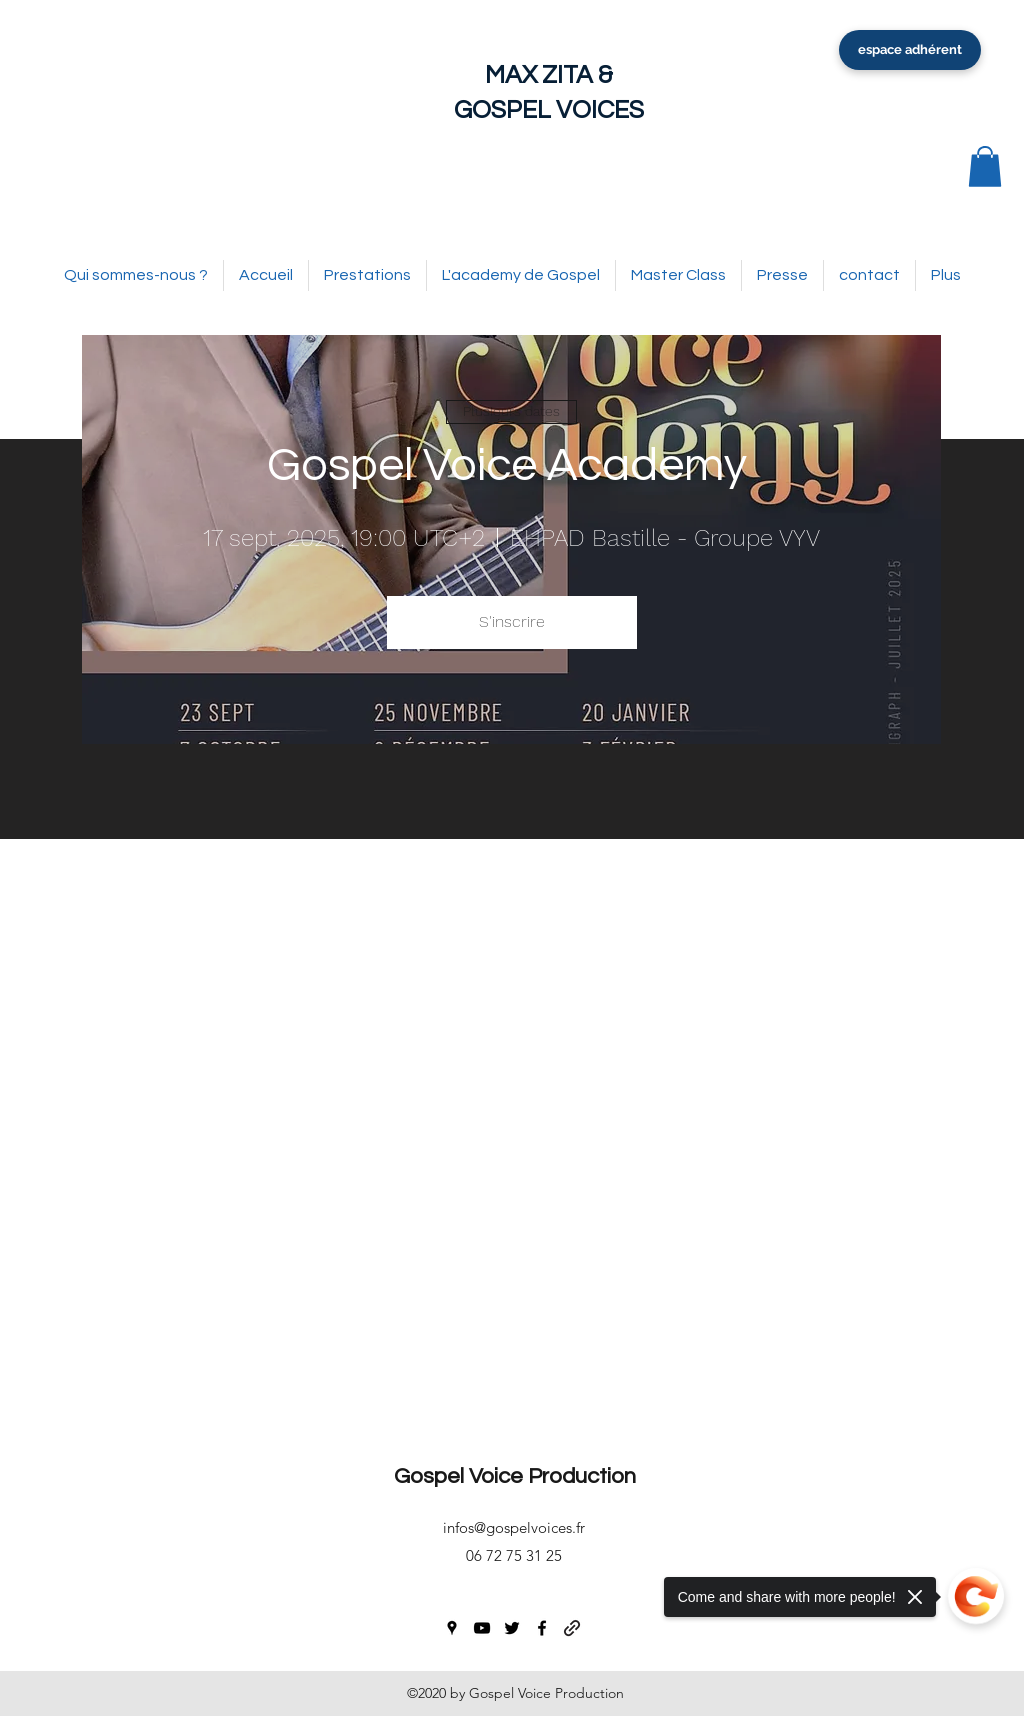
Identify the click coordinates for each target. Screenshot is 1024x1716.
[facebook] (542, 1628)
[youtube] (482, 1628)
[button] (985, 166)
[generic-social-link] (572, 1628)
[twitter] (512, 1628)
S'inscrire (512, 621)
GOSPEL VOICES (549, 110)
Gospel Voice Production (515, 1476)
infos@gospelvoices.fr (514, 1527)
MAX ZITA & (549, 75)
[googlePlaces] (452, 1628)
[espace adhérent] (910, 50)
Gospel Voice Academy (512, 466)
